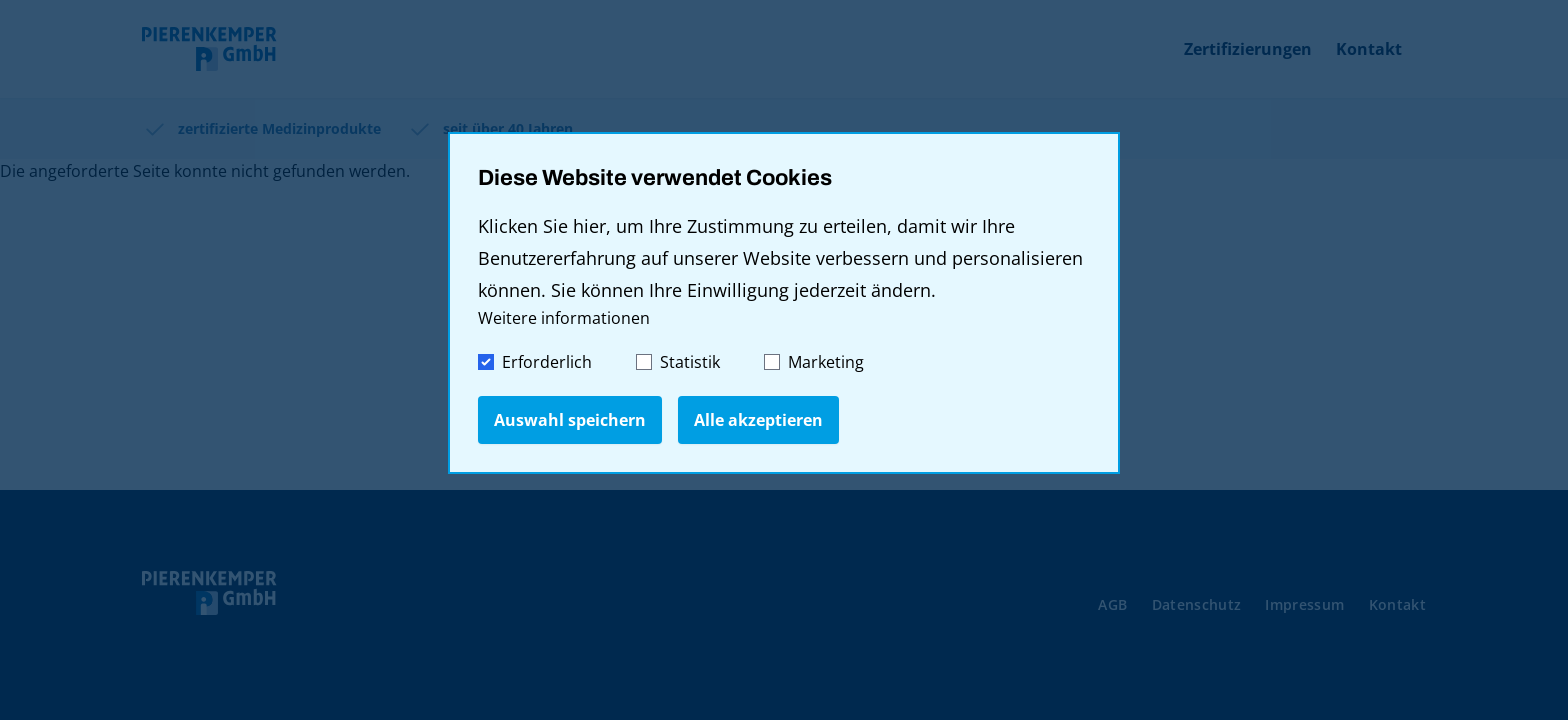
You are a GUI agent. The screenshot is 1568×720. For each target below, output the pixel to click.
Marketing (814, 362)
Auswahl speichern (570, 420)
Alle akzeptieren (758, 420)
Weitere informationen (564, 318)
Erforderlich (535, 362)
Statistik (678, 362)
